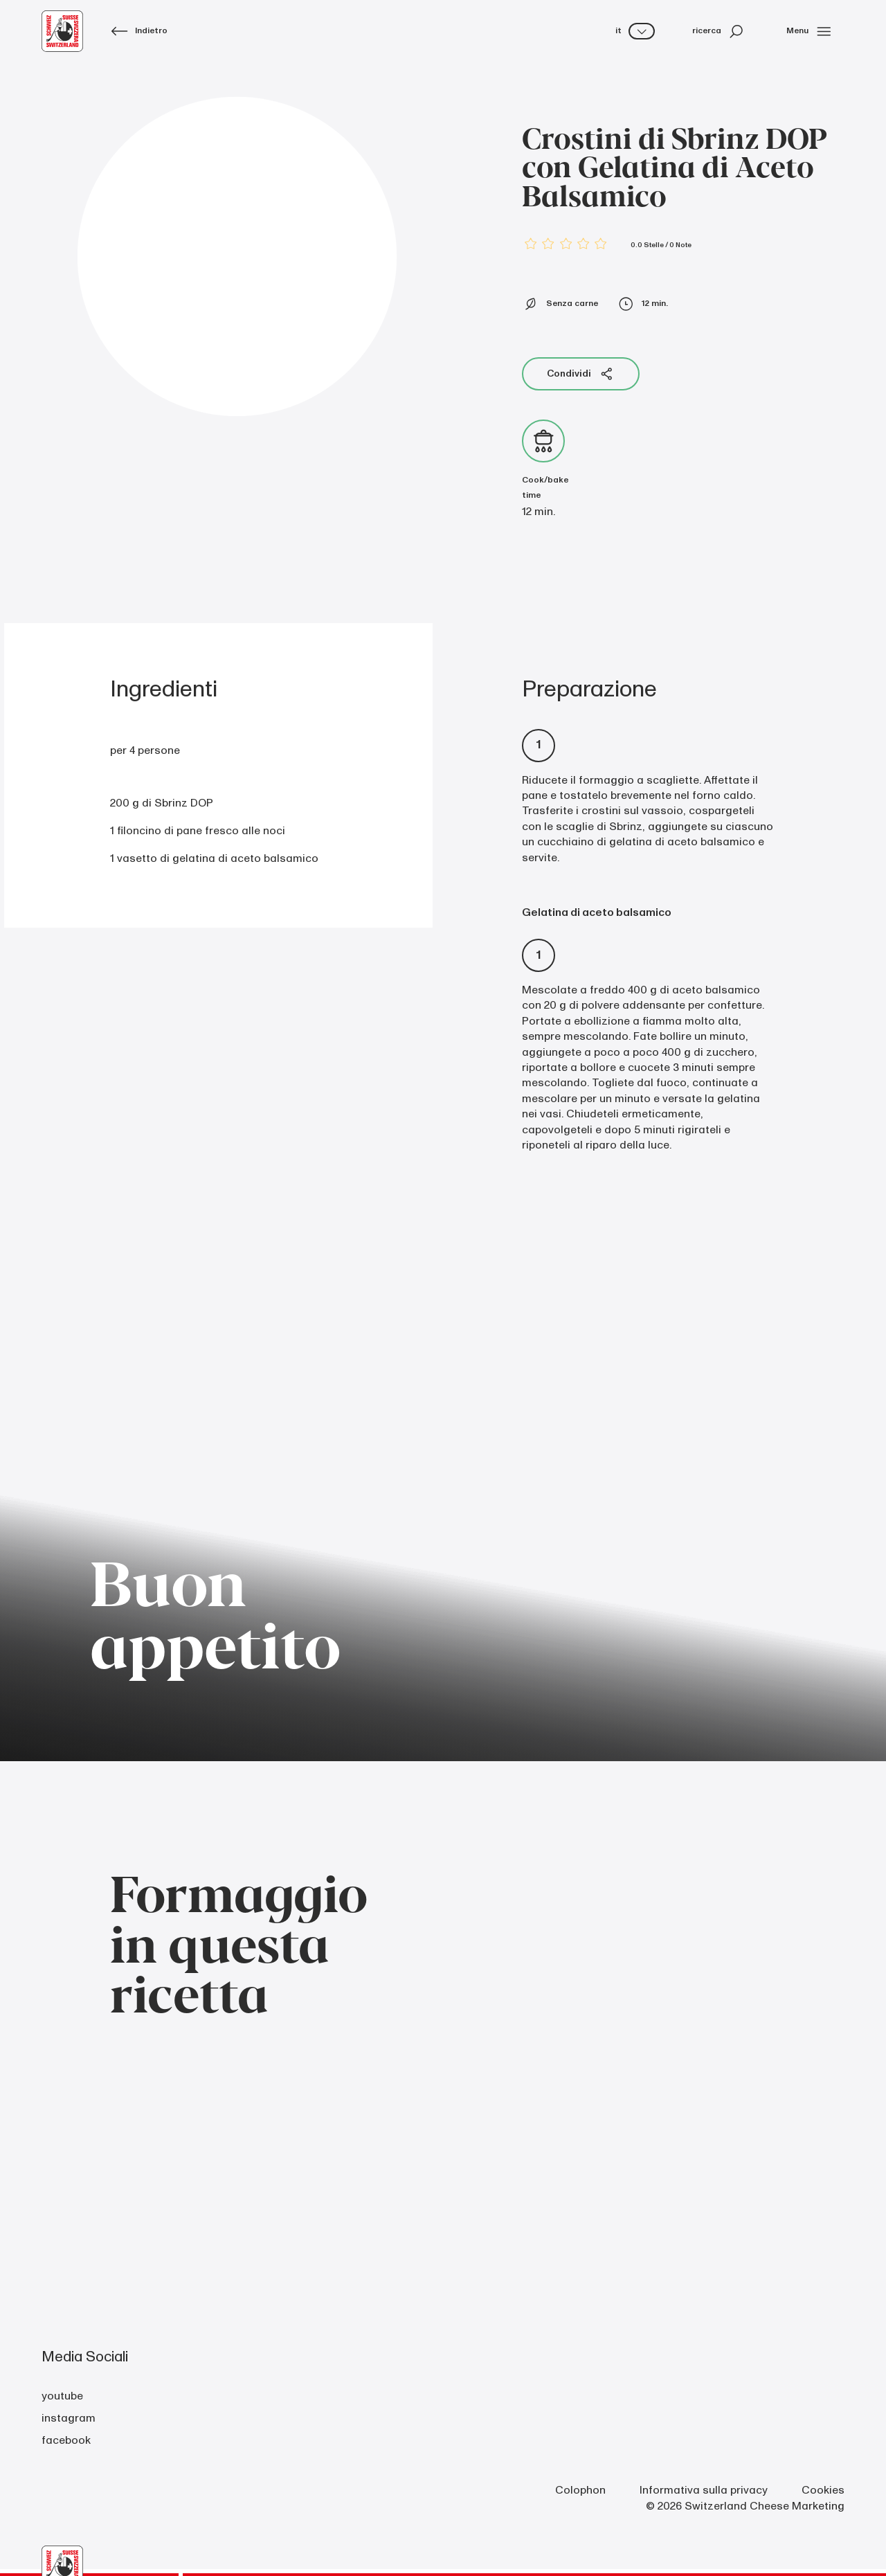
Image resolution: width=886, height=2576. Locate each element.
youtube (62, 2396)
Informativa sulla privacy (704, 2490)
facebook (66, 2440)
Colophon (580, 2490)
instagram (69, 2418)
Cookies (823, 2490)
